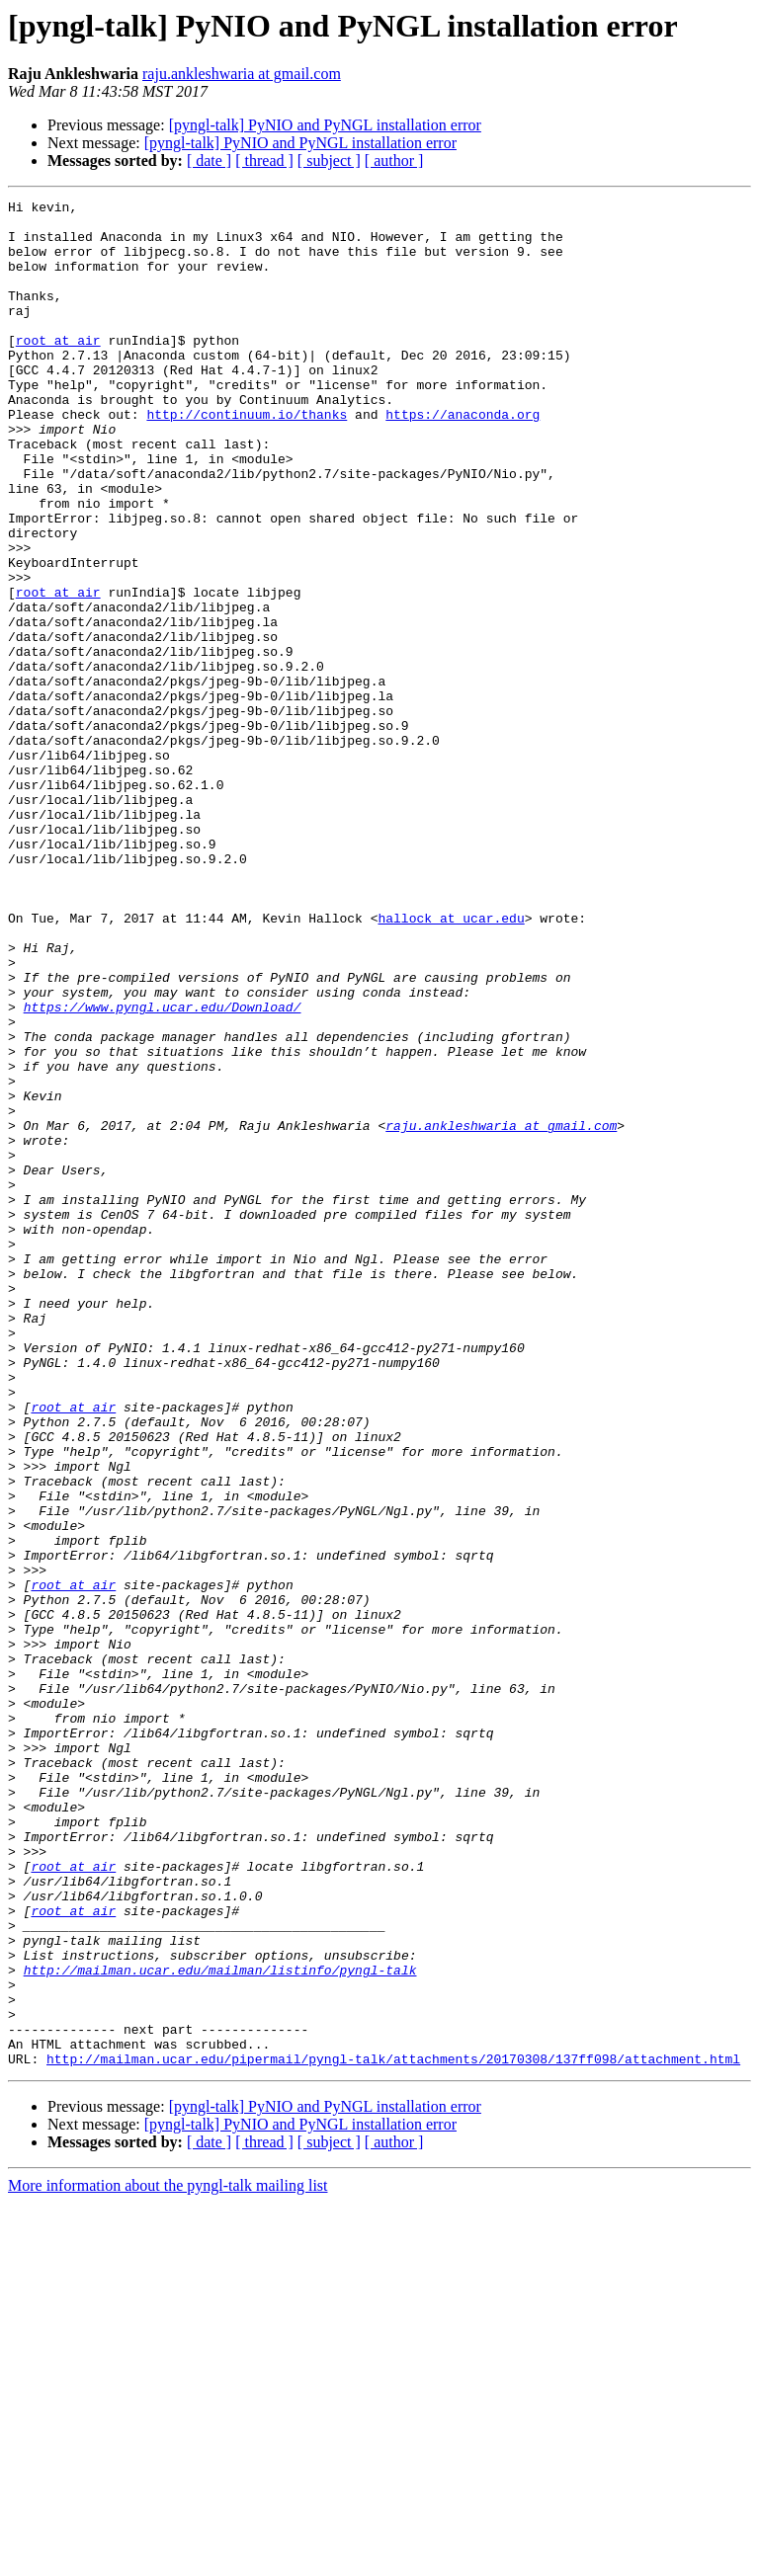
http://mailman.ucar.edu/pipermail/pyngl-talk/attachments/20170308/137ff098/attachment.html (393, 2432)
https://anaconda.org (462, 458)
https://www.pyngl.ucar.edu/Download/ (162, 1169)
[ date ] (209, 160)
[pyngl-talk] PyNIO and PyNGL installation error (325, 125)
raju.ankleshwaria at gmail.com (241, 73)
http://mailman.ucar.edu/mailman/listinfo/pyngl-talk (220, 2325)
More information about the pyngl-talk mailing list (168, 2558)
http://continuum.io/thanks (246, 458)
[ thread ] (264, 160)
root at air (58, 369)
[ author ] (394, 160)
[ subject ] (329, 160)
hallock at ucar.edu (451, 1063)
